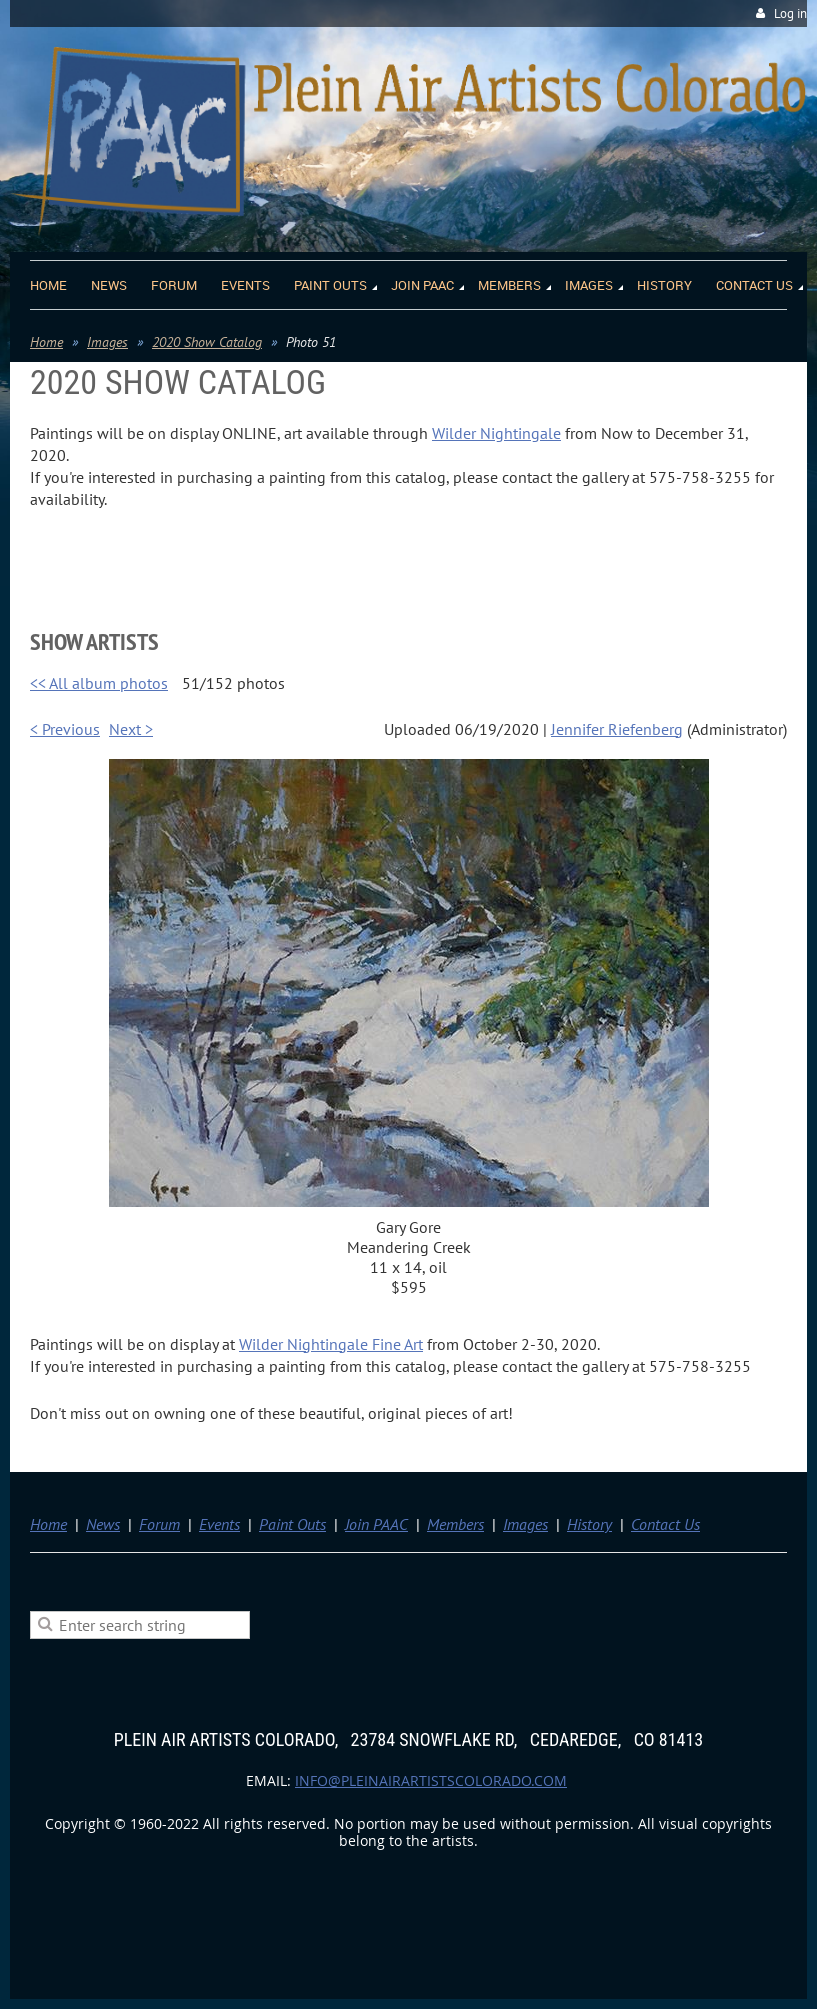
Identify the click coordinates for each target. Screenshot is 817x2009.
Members (455, 1524)
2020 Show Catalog (207, 342)
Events (219, 1524)
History (589, 1524)
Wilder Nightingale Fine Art (331, 1344)
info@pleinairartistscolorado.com (431, 1780)
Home (46, 342)
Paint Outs (292, 1524)
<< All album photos (99, 683)
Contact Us (665, 1524)
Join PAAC (376, 1524)
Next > (131, 729)
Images (107, 342)
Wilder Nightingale (496, 433)
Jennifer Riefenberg (617, 729)
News (103, 1524)
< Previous (65, 729)
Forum (159, 1524)
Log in (790, 13)
